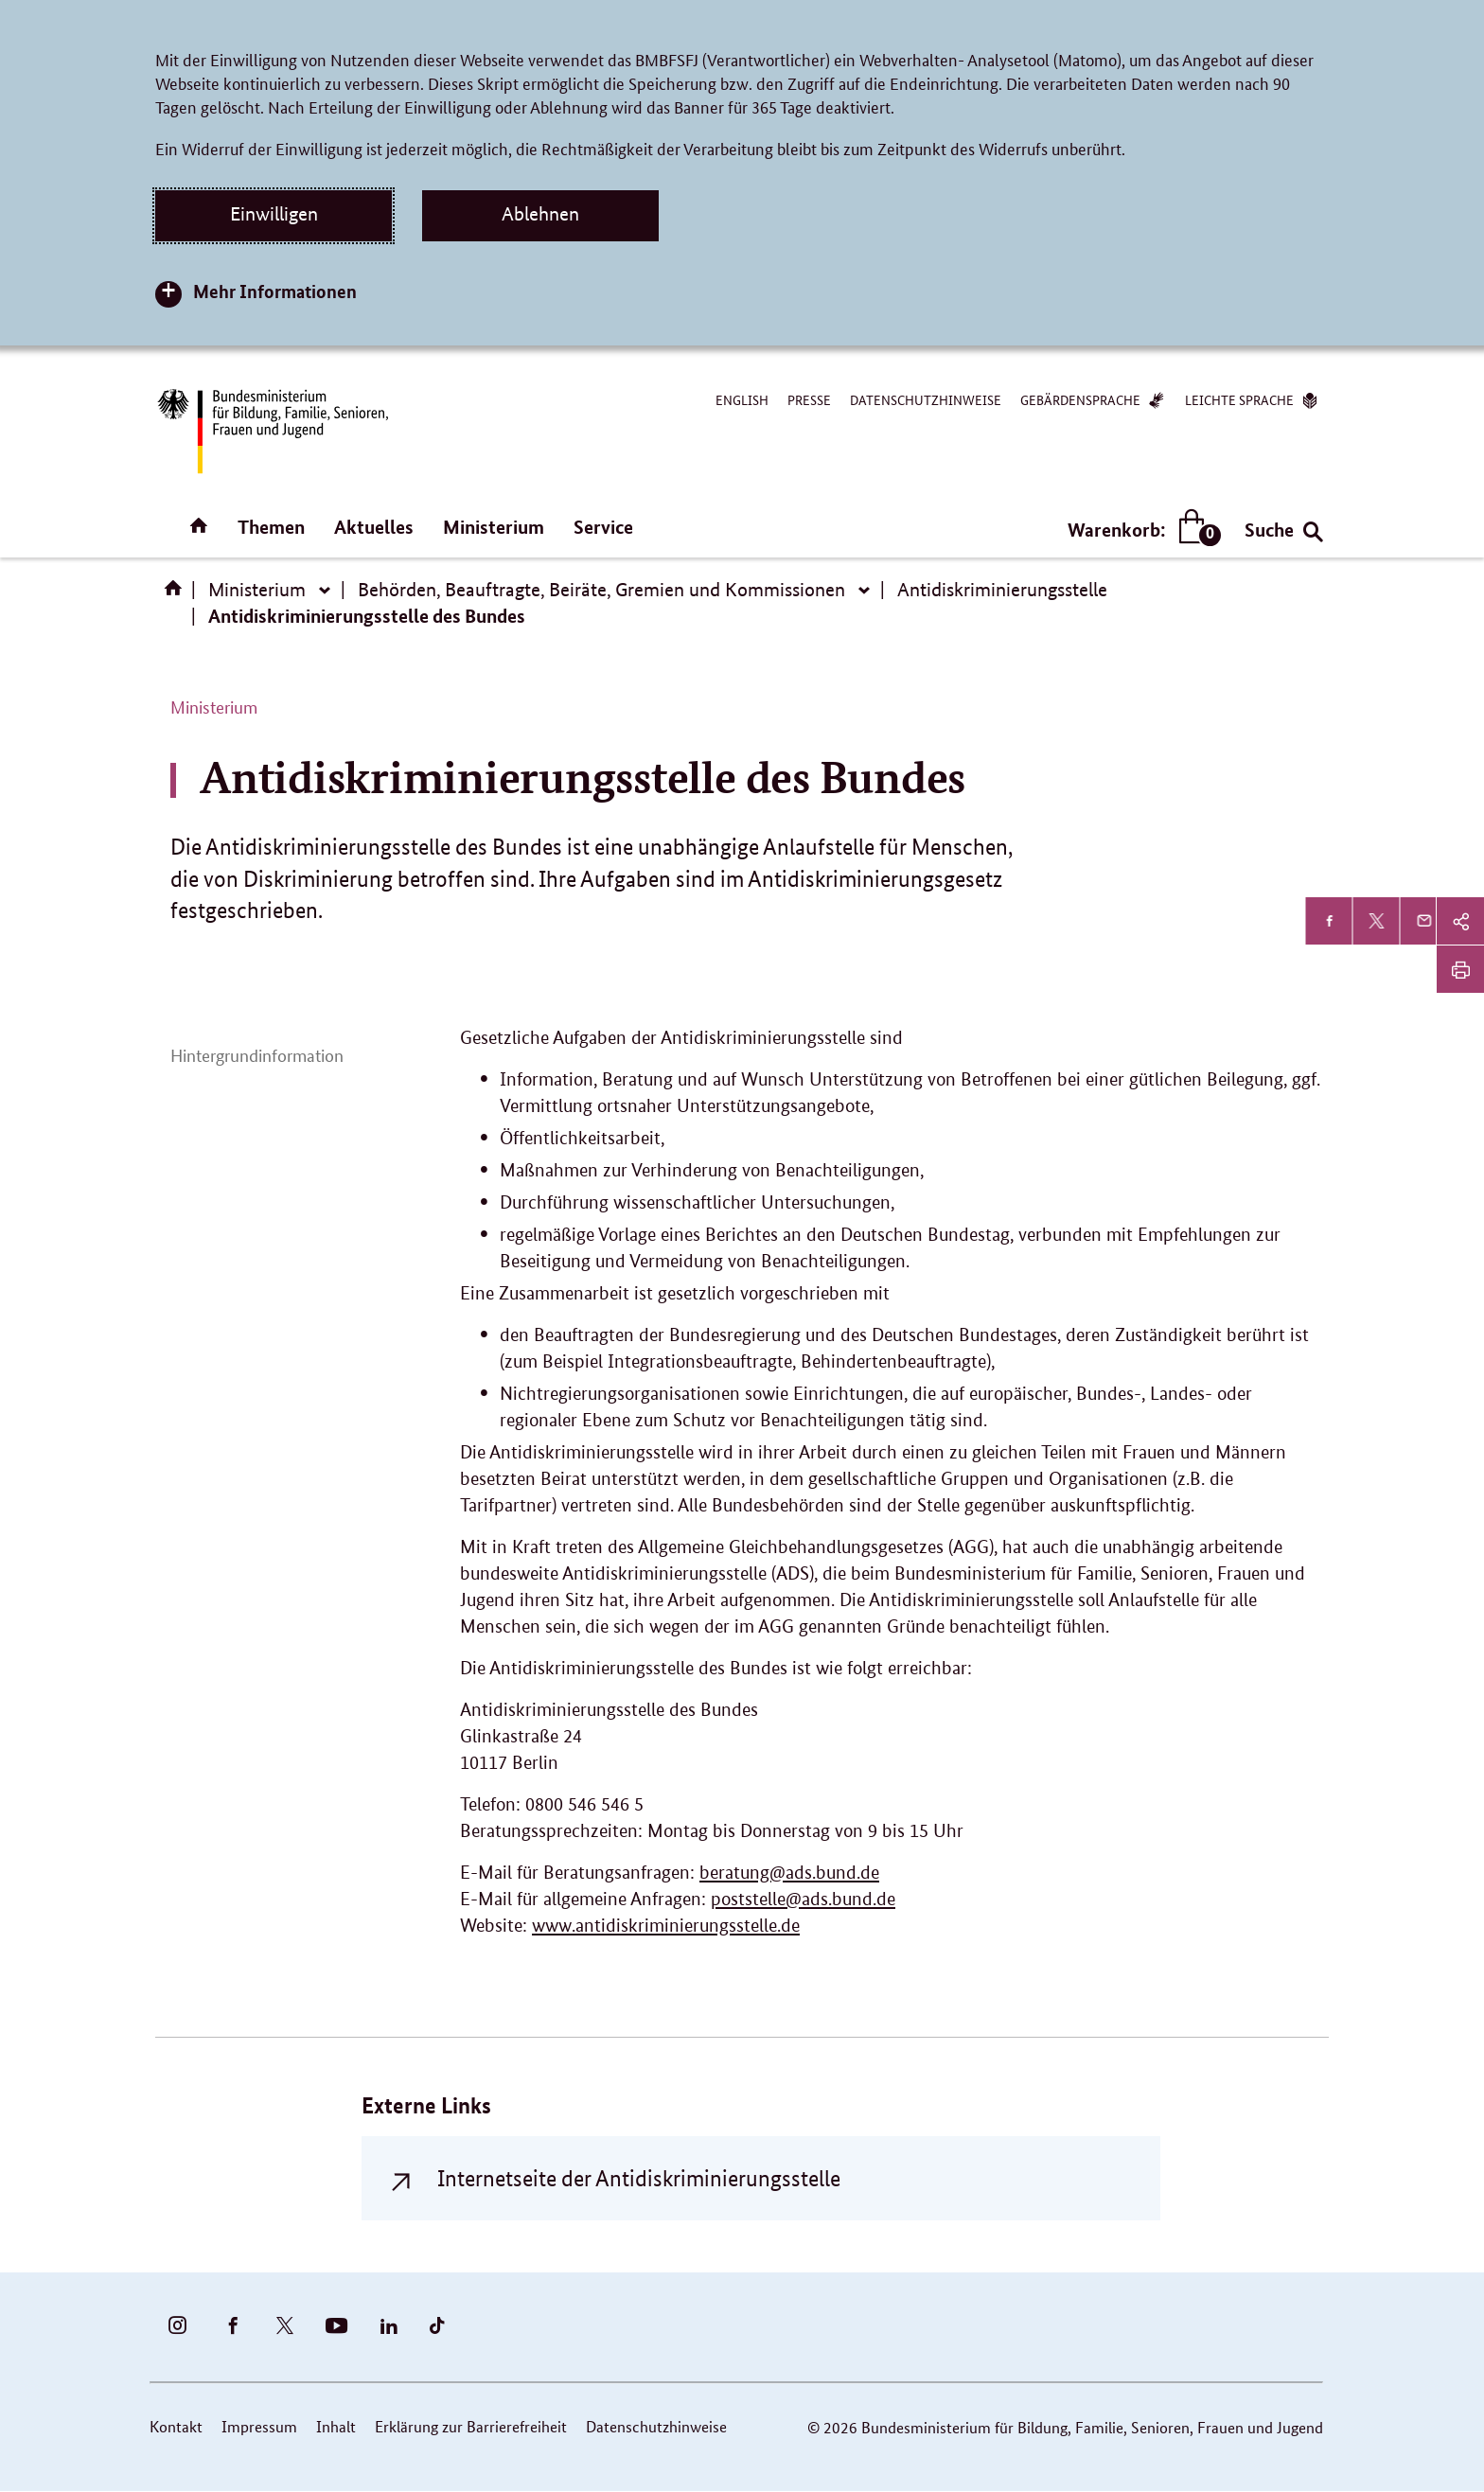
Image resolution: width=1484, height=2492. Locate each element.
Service (603, 527)
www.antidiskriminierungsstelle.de (666, 1925)
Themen (271, 527)
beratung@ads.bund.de (789, 1872)
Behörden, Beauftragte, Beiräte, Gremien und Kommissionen (601, 589)
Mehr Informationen (275, 291)
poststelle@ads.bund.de (803, 1899)
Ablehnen (540, 214)
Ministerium (493, 527)
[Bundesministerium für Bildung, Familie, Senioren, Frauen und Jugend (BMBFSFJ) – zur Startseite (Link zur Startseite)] (271, 431)
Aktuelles (374, 527)
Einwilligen (274, 214)
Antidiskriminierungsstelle (1002, 589)
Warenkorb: (1140, 529)
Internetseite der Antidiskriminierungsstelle (638, 2178)
